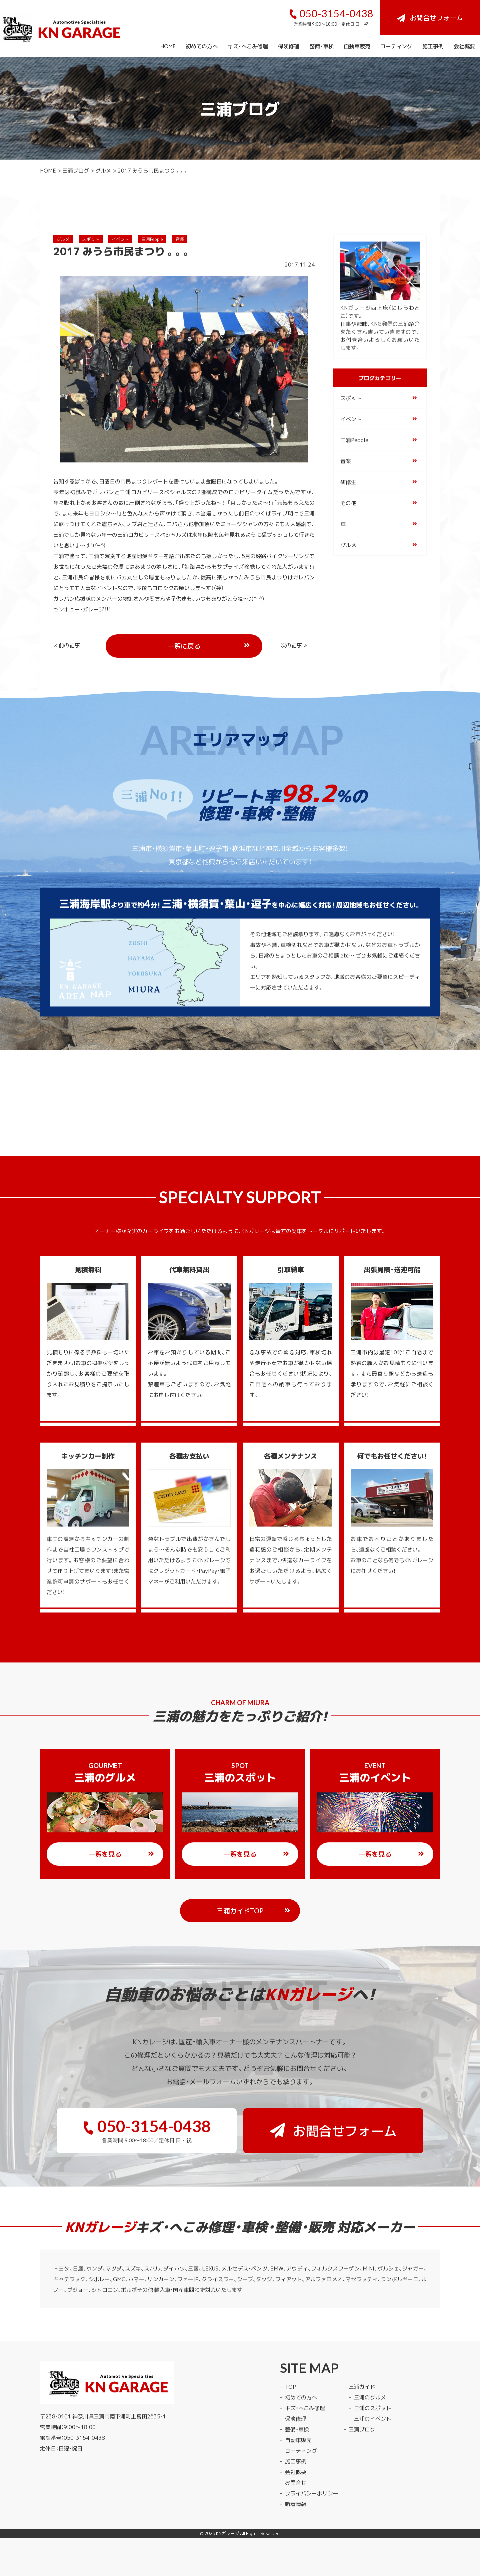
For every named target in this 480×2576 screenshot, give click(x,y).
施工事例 (433, 46)
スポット (90, 239)
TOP (290, 2386)
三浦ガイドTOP (254, 1910)
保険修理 (288, 46)
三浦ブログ (75, 170)
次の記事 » (294, 645)
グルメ (103, 170)
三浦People (152, 239)
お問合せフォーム (430, 17)
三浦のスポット (372, 2408)
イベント (120, 239)
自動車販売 (357, 46)
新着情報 (295, 2504)
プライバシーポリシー (311, 2493)
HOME (168, 46)
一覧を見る (121, 1854)
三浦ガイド (362, 2386)
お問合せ (295, 2482)
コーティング (396, 46)
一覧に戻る (208, 646)
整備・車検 (321, 46)
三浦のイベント (372, 2418)
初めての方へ (202, 46)
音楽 (179, 239)
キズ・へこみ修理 (248, 46)
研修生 (348, 482)
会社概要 (464, 46)
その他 (348, 503)
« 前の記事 (66, 645)
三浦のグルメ (370, 2397)
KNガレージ (227, 2533)
